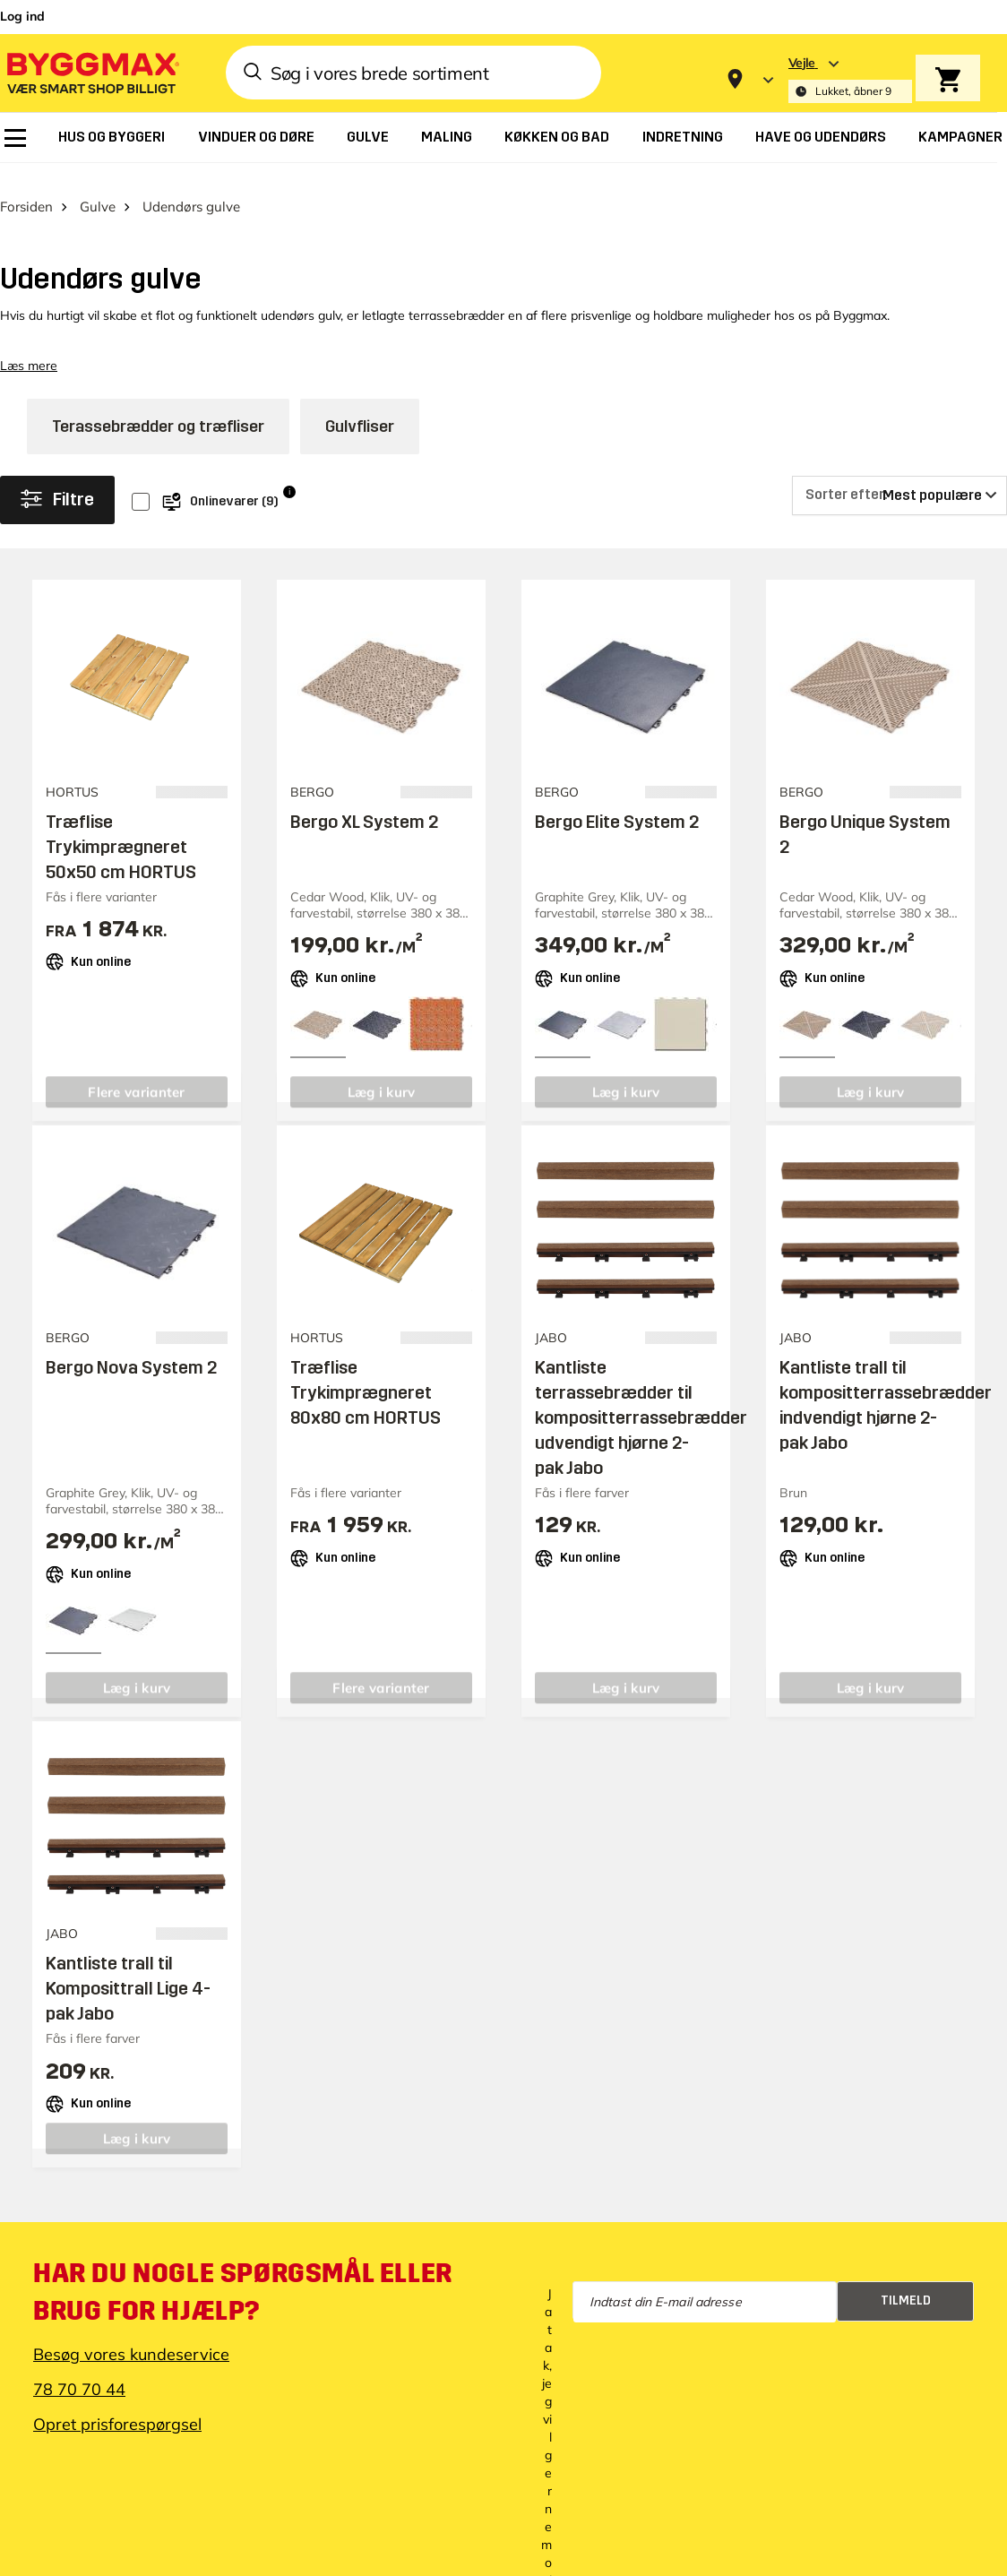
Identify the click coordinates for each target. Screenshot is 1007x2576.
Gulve (98, 187)
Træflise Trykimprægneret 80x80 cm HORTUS (365, 1374)
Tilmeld (906, 2282)
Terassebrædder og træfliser (158, 408)
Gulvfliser (359, 408)
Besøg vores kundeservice (131, 2335)
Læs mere (28, 348)
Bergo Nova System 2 (131, 1349)
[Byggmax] (91, 72)
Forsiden (26, 187)
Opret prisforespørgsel (117, 2405)
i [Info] (289, 472)
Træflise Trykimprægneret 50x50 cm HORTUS (121, 828)
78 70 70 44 (79, 2370)
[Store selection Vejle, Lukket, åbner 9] (850, 79)
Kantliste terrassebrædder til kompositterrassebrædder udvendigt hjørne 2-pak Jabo (641, 1399)
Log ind (22, 16)
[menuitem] (15, 138)
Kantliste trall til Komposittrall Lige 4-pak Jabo (128, 1970)
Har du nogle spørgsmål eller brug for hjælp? (242, 2273)
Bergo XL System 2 (364, 803)
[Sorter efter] (899, 476)
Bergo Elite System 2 (617, 803)
